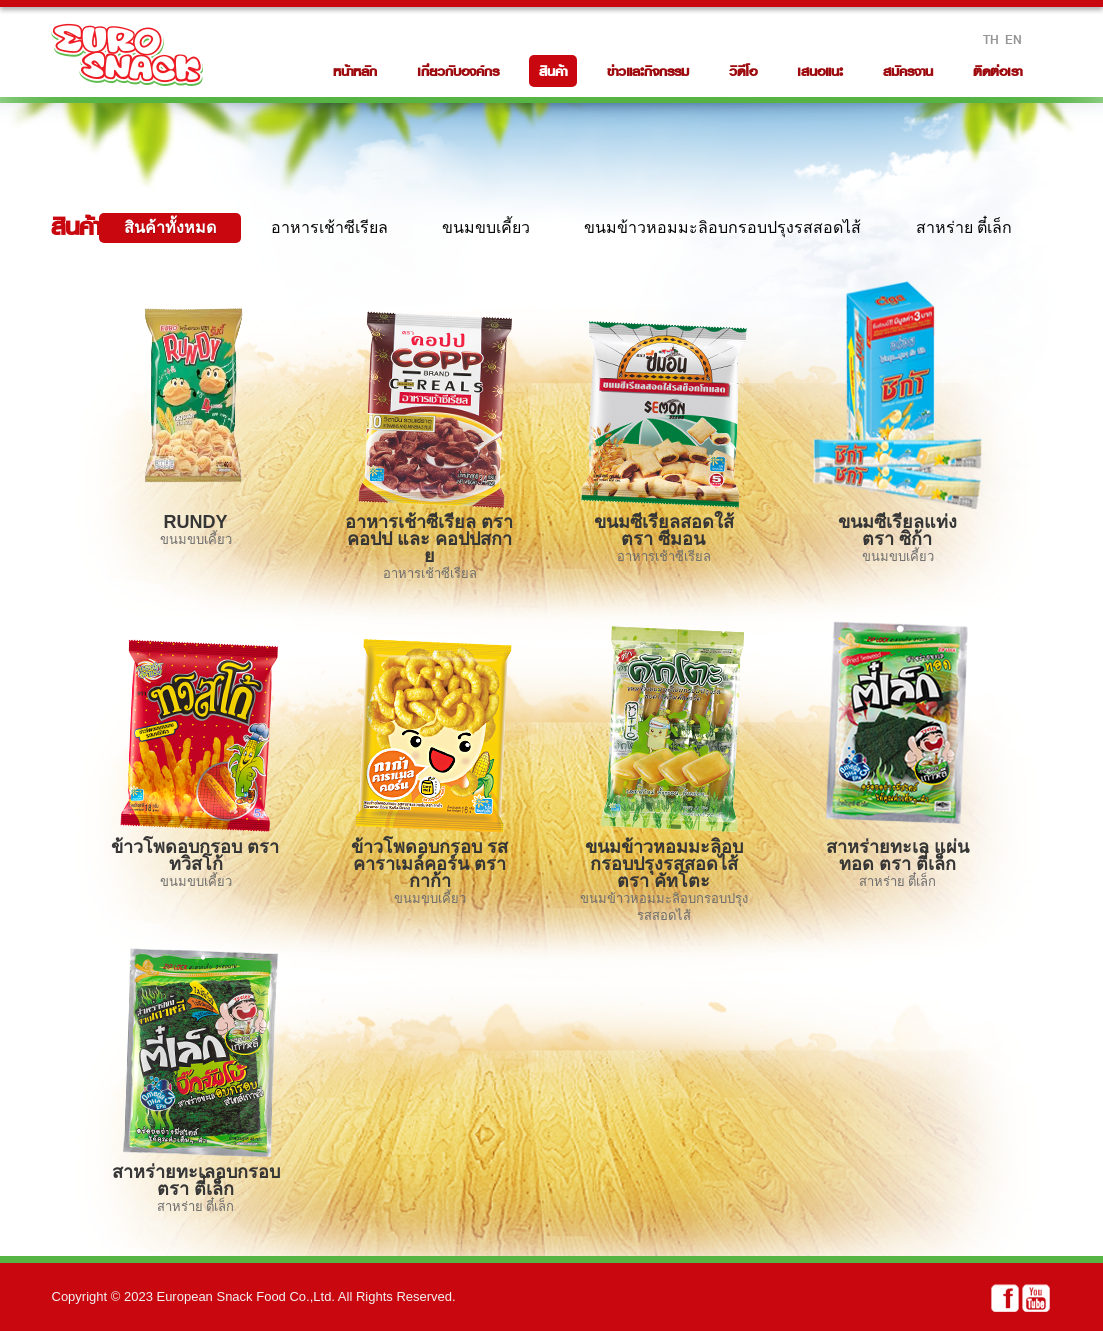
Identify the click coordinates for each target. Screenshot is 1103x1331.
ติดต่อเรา (997, 71)
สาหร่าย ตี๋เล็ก (964, 227)
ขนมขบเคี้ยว (486, 227)
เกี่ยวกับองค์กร (458, 71)
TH (991, 39)
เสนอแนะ (820, 71)
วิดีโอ (743, 71)
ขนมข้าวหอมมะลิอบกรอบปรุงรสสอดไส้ (722, 227)
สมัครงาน (908, 71)
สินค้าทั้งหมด (170, 227)
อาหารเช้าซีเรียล (329, 227)
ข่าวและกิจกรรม (648, 71)
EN (1013, 39)
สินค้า (553, 71)
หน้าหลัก (355, 71)
